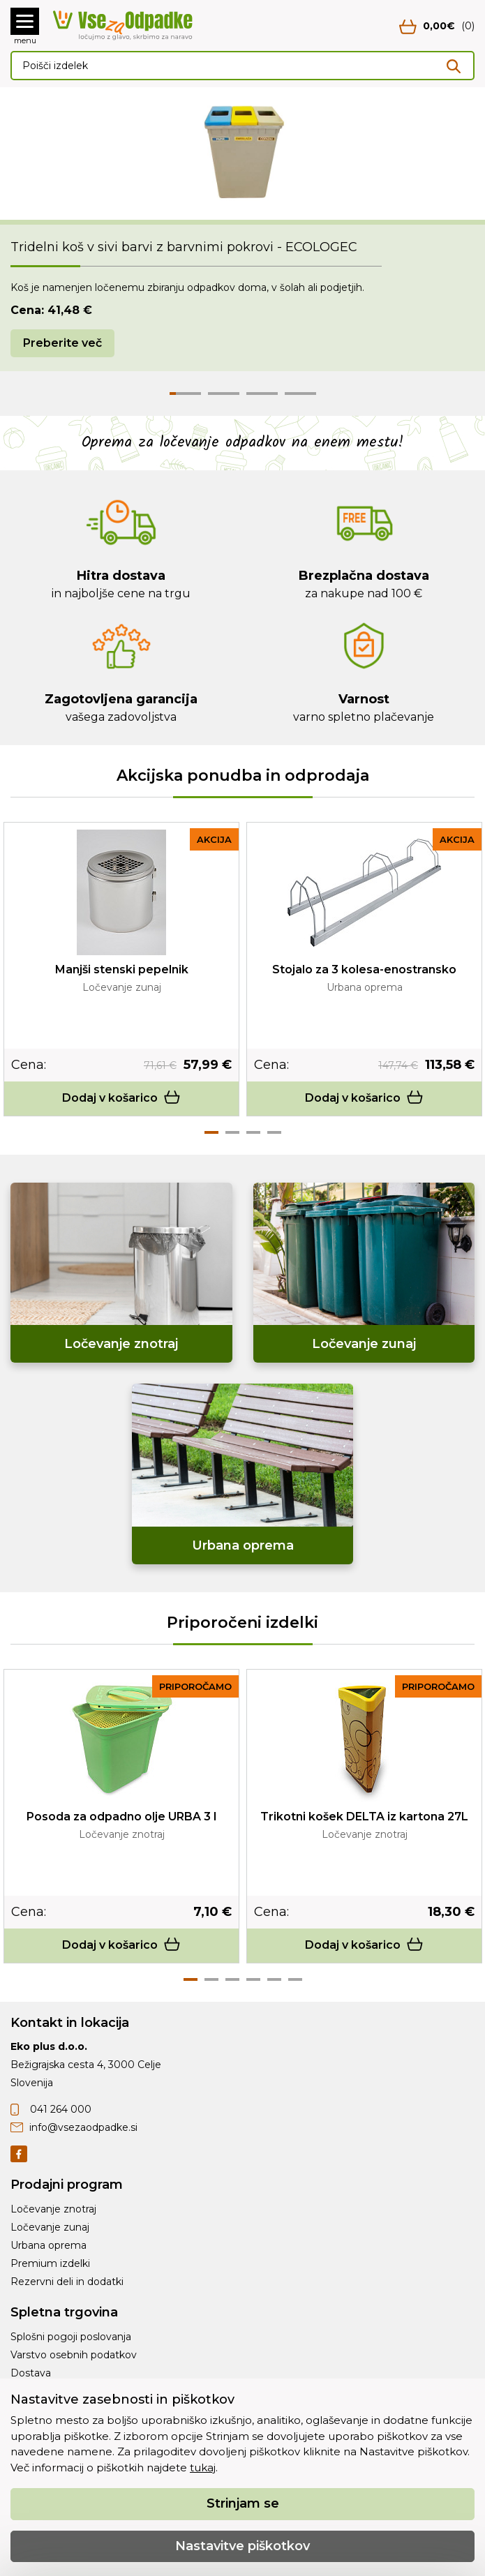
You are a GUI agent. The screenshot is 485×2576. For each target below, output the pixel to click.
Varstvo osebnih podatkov (73, 2355)
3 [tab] (253, 1132)
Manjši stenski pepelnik (121, 969)
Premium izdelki (50, 2263)
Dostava (30, 2373)
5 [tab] (274, 1979)
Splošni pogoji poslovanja (70, 2336)
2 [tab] (232, 1132)
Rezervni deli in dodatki (67, 2281)
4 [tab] (274, 1132)
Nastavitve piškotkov (242, 2546)
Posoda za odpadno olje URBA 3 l (121, 1816)
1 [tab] (211, 1132)
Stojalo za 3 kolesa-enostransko (364, 969)
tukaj (203, 2467)
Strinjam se (243, 2503)
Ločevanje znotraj (53, 2209)
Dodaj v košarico (121, 1097)
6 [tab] (295, 1979)
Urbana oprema (48, 2245)
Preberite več (62, 343)
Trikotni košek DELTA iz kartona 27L (364, 1816)
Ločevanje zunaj (49, 2227)
